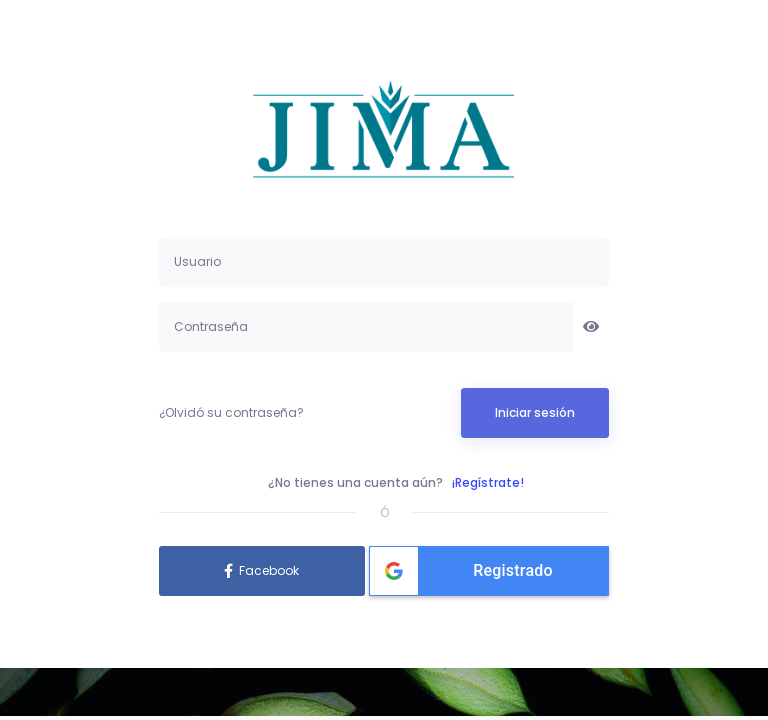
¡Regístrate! (488, 482)
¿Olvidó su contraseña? (231, 412)
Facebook (269, 570)
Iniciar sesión (535, 412)
